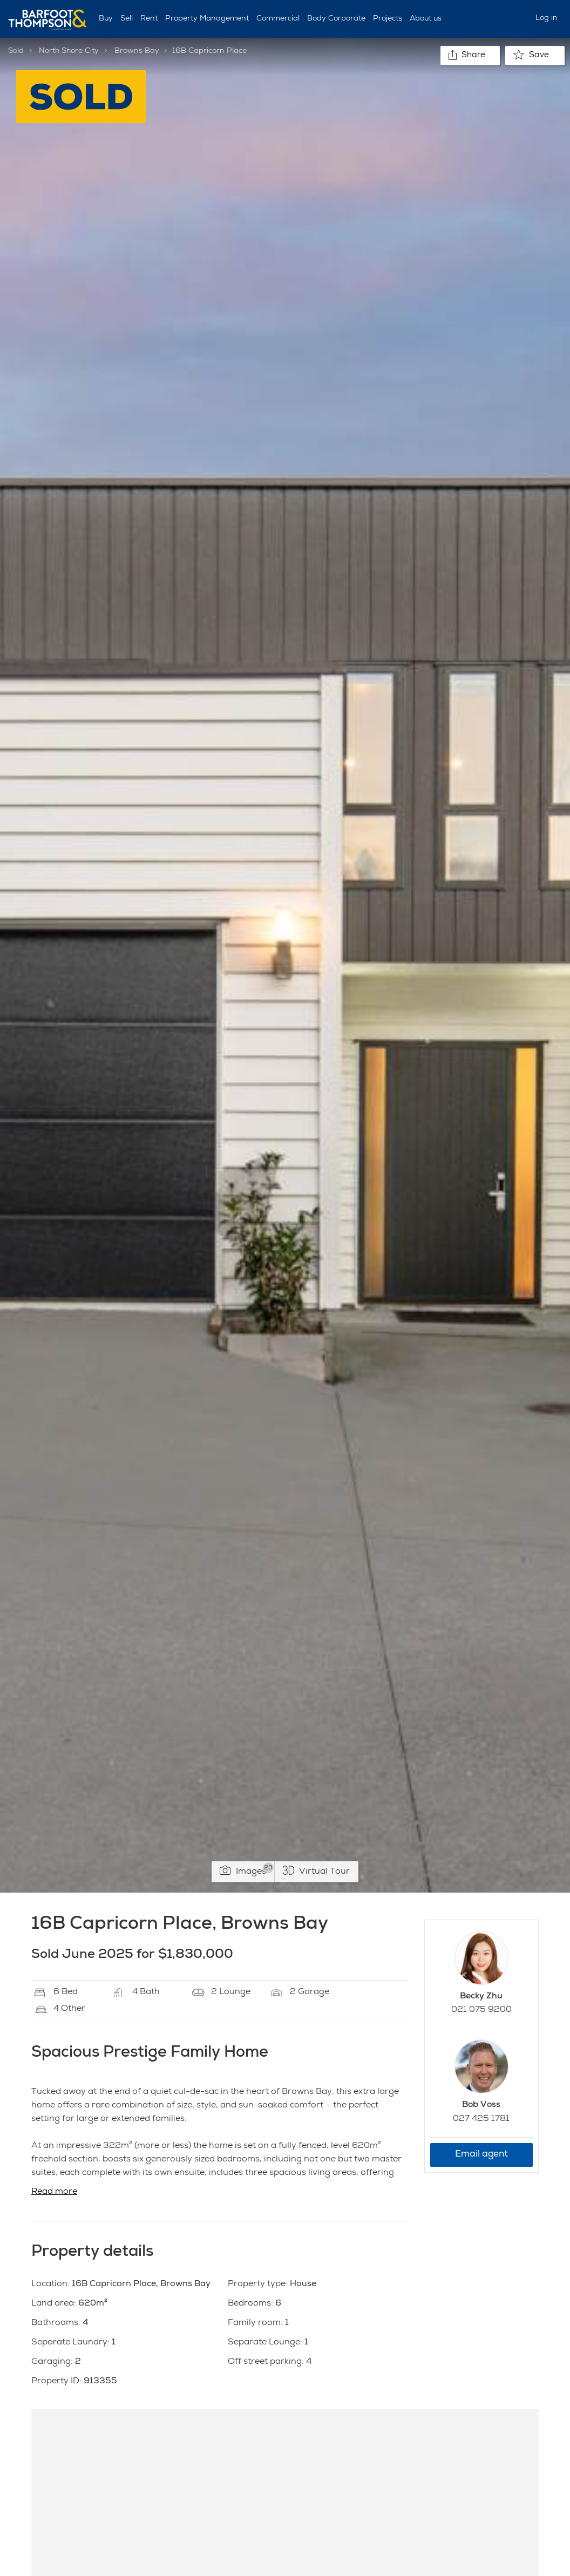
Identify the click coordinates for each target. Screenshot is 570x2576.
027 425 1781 (481, 2119)
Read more (54, 2192)
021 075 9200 (481, 2010)
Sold (16, 51)
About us (426, 19)
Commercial (278, 19)
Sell (126, 19)
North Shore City (69, 51)
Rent (149, 19)
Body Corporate (336, 19)
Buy (106, 19)
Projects (387, 19)
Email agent (481, 2154)
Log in (546, 18)
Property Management (207, 19)
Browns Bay (136, 51)
